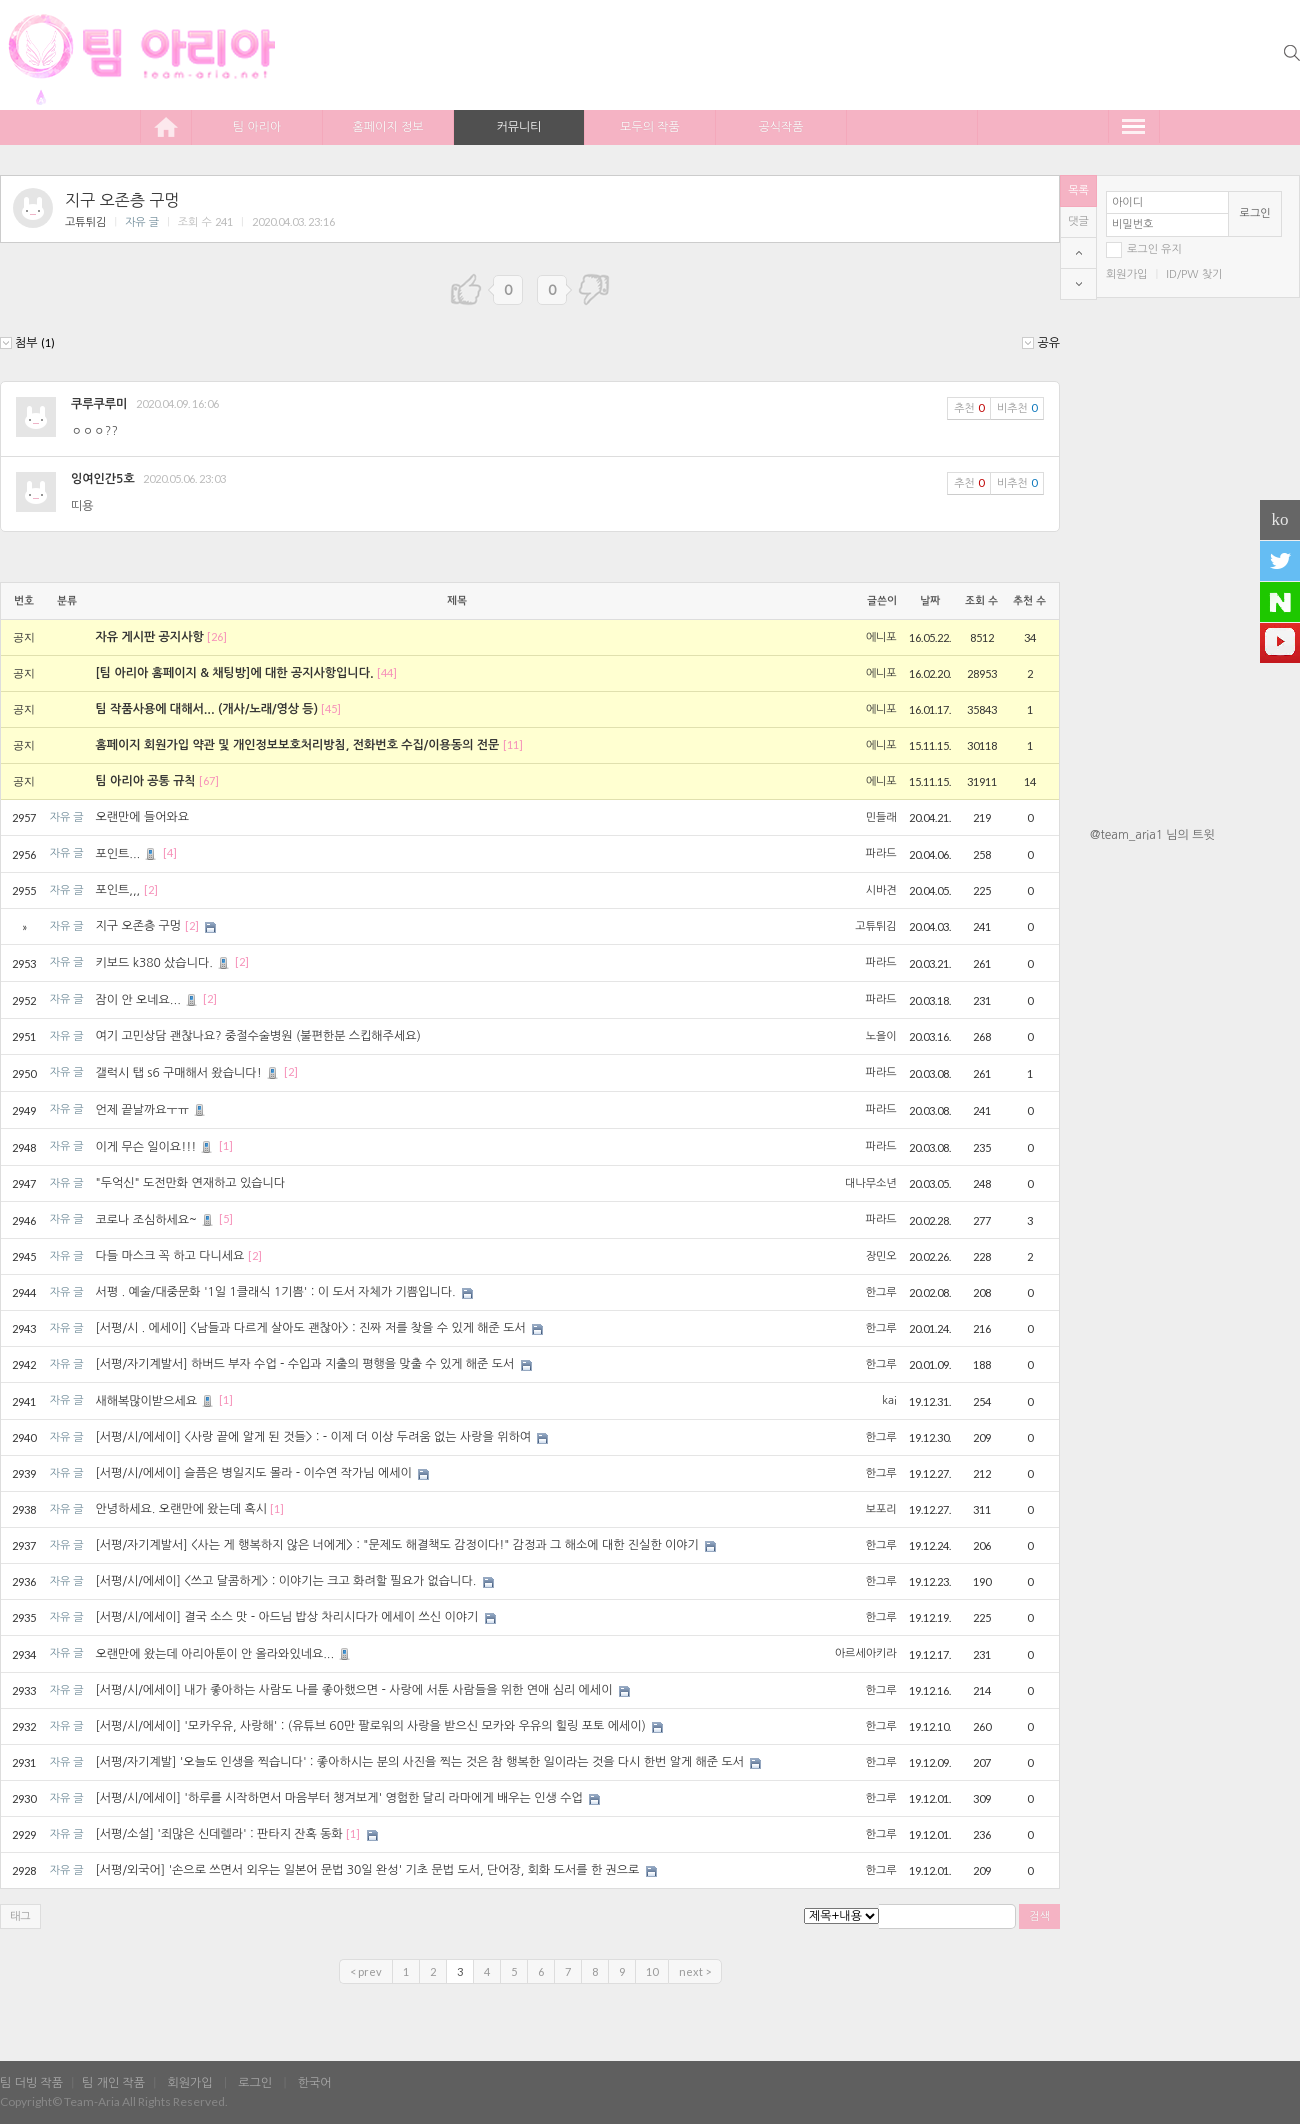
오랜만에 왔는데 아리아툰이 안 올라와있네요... (224, 1654)
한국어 (315, 2083)
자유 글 (142, 222)
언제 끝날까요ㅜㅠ (151, 1110)
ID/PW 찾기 (1194, 274)
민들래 (881, 817)
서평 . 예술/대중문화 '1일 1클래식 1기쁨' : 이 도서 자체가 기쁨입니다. (275, 1292)
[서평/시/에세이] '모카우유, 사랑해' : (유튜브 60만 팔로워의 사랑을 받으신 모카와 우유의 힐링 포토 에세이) (370, 1726)
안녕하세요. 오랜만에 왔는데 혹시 (181, 1509)
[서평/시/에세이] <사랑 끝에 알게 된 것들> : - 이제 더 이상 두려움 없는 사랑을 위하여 (313, 1437)
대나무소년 (871, 1183)
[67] (209, 780)
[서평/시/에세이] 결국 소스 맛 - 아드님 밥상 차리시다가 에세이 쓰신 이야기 (286, 1617)
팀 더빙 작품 (31, 2083)
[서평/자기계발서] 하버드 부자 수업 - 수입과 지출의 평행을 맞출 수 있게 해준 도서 (304, 1364)
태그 (20, 1916)
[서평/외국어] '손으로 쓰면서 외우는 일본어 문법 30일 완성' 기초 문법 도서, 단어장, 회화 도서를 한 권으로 (367, 1870)
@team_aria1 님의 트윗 (1152, 835)
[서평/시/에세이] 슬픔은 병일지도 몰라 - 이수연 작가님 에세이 (253, 1473)
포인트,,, (117, 890)
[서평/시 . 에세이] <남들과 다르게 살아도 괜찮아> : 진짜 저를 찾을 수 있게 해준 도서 (310, 1328)
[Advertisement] (1195, 973)
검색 (1039, 1916)
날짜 (930, 601)
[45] (331, 708)
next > (695, 1971)
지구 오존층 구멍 (122, 200)
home (166, 126)
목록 (1078, 190)
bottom (1078, 284)
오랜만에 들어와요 (142, 817)
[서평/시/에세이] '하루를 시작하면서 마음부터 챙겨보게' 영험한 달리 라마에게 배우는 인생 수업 (338, 1798)
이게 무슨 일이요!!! (155, 1147)
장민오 (881, 1256)
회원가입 (1126, 274)
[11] (513, 744)
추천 (969, 407)
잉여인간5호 (103, 479)
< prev (366, 1971)
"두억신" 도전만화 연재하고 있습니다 (190, 1183)
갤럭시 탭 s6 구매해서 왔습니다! (187, 1073)
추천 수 (1029, 601)
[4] (170, 853)
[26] (217, 636)
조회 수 (981, 601)
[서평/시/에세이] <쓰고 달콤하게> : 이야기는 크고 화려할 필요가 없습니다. (285, 1581)
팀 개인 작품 (113, 2083)
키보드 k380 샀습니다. (163, 963)
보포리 (881, 1509)
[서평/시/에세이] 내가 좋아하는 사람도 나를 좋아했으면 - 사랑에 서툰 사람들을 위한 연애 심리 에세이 (353, 1690)
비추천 (1017, 407)
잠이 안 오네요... (147, 1000)
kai (889, 1400)
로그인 (1255, 213)
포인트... (127, 854)
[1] (226, 1146)
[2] (151, 889)
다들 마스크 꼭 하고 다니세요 (169, 1256)
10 (652, 1971)
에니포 (881, 637)
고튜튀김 (85, 222)
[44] (387, 672)
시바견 (881, 890)
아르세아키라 (866, 1653)
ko (1280, 519)
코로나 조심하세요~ (155, 1220)
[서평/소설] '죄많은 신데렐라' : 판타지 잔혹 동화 (218, 1834)
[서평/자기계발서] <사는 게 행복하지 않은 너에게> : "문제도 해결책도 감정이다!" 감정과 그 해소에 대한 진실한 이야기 (396, 1545)
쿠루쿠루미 (99, 404)
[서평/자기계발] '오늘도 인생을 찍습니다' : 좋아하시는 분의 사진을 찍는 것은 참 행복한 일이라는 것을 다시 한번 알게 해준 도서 (419, 1762)
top (1078, 253)
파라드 (881, 853)
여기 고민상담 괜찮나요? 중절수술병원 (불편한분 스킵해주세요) (257, 1036)
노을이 (881, 1036)
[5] (226, 1219)
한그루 (881, 1292)
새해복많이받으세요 (155, 1401)
